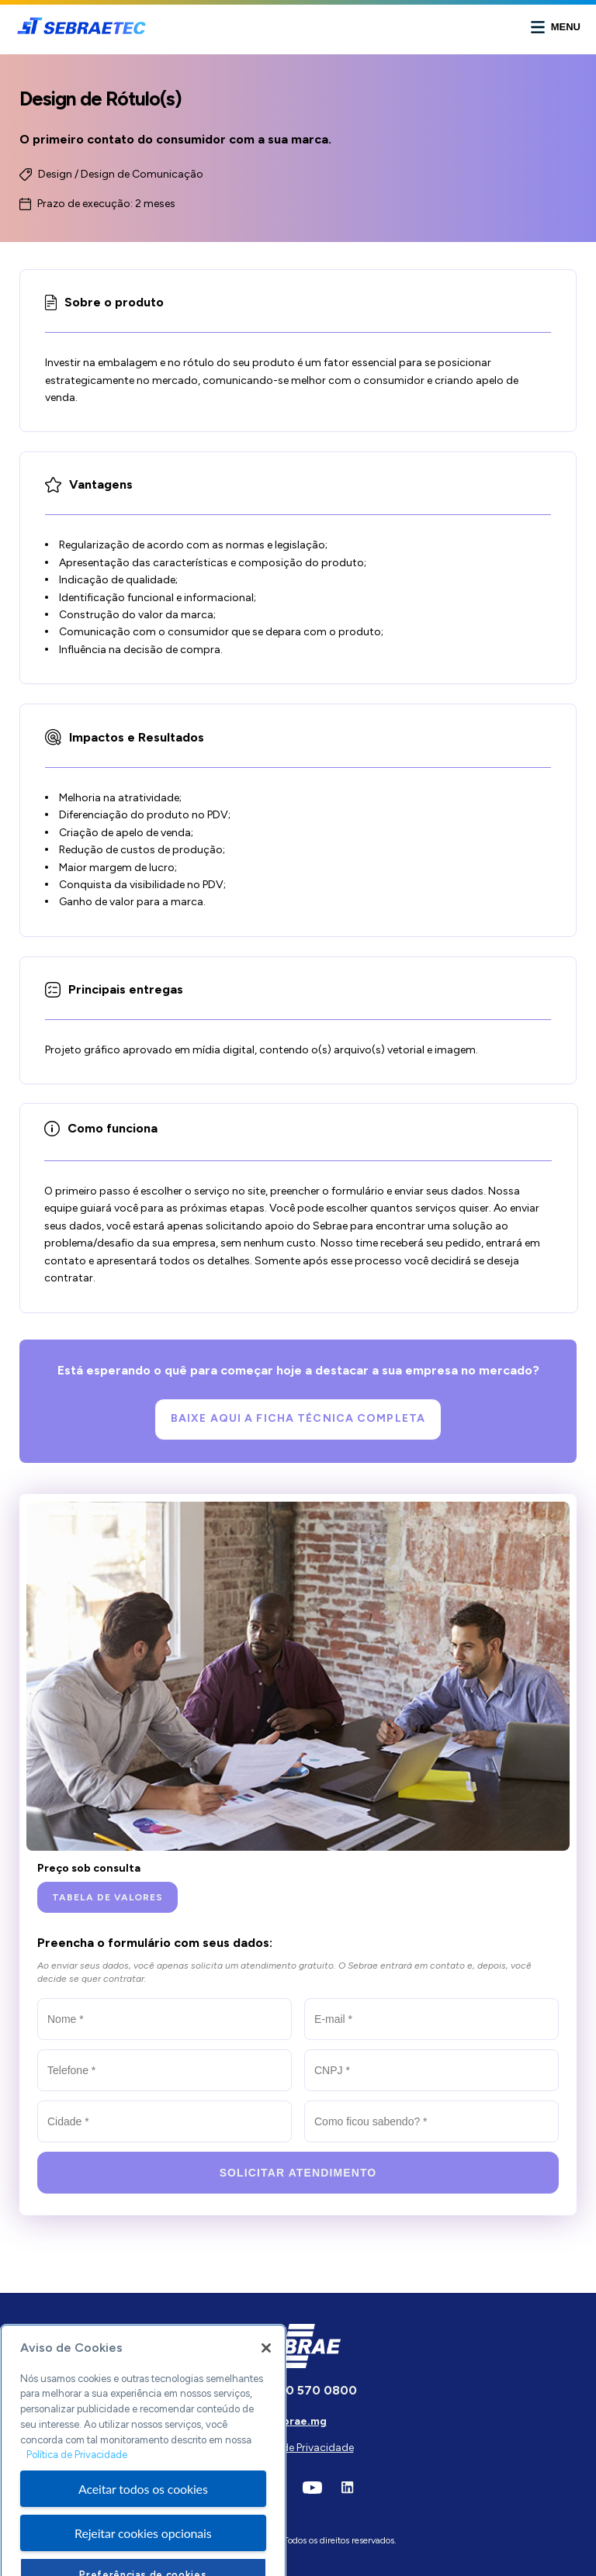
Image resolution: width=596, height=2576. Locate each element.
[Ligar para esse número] (298, 2390)
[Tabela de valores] (107, 1897)
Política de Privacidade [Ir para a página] (298, 2447)
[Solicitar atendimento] (298, 2173)
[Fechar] (266, 2380)
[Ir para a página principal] (81, 32)
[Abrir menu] (555, 27)
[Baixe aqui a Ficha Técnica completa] (298, 1419)
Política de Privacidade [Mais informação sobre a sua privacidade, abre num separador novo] (76, 2487)
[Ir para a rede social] (312, 2489)
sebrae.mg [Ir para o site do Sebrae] (298, 2421)
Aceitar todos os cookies (143, 2521)
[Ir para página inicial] (298, 2363)
